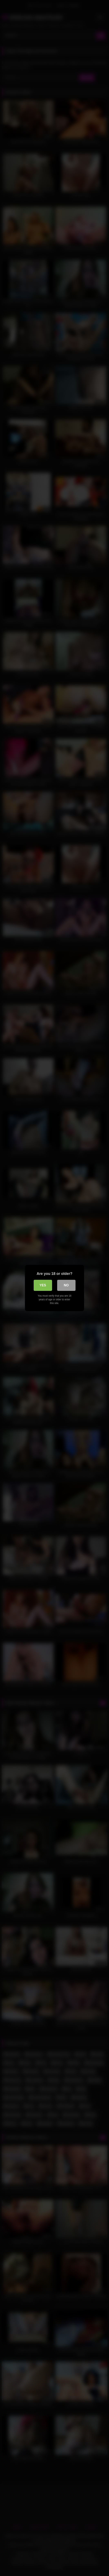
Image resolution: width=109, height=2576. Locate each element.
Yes (42, 1285)
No (66, 1285)
